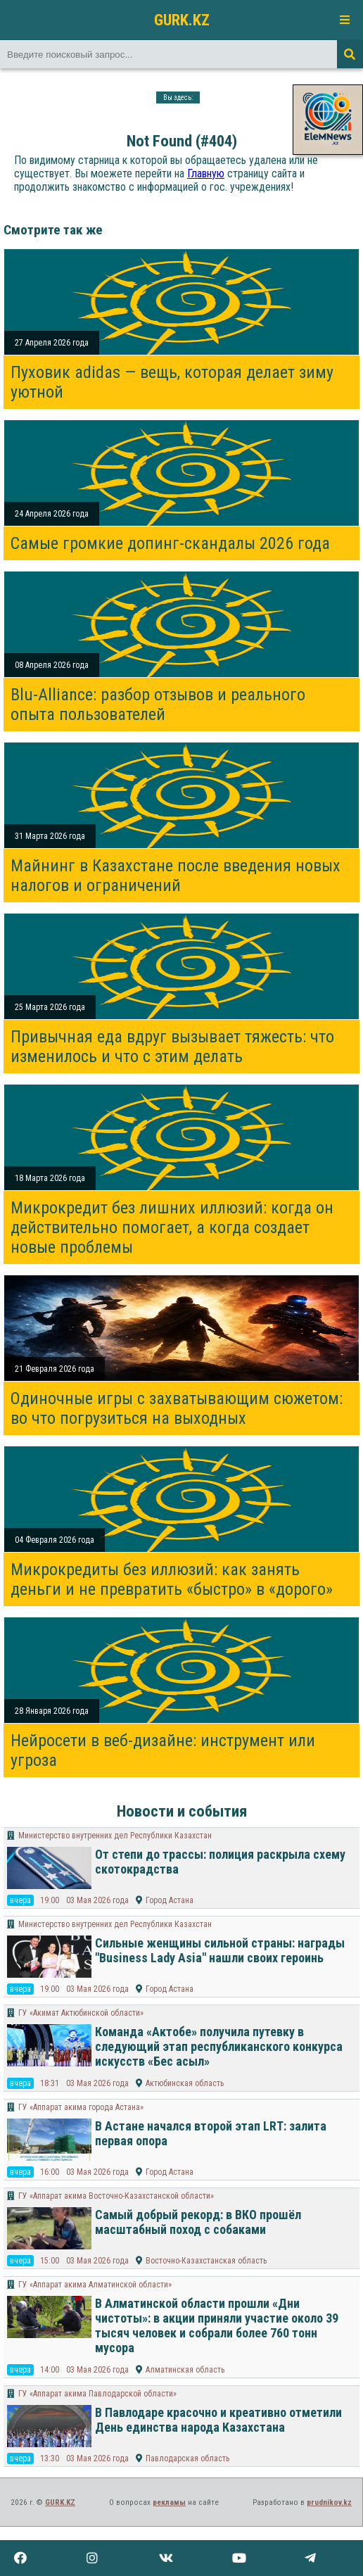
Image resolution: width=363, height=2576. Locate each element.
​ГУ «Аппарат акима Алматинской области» (95, 2284)
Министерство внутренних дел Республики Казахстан (115, 1835)
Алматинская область (185, 2370)
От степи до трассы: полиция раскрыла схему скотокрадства (220, 1861)
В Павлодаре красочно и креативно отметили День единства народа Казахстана (218, 2420)
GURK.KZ (182, 20)
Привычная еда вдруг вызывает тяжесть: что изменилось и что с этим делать (172, 1046)
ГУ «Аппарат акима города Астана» (81, 2107)
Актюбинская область (185, 2083)
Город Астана (169, 1900)
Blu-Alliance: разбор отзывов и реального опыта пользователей (158, 704)
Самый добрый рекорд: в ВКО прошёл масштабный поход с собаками (198, 2222)
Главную (205, 173)
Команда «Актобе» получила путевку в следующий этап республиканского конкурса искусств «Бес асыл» (219, 2046)
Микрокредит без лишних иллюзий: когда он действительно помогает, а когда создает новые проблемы (172, 1227)
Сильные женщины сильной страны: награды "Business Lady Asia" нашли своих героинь (220, 1950)
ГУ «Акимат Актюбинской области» (81, 2013)
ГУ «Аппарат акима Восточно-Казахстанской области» (116, 2196)
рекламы (169, 2502)
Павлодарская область (187, 2458)
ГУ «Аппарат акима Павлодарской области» (97, 2393)
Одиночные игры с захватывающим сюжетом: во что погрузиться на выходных (177, 1408)
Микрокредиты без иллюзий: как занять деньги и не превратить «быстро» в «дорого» (172, 1579)
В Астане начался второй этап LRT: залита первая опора (210, 2133)
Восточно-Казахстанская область (206, 2260)
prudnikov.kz (329, 2502)
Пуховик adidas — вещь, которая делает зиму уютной (172, 382)
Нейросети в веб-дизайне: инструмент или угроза (163, 1750)
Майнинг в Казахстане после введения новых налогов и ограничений (175, 875)
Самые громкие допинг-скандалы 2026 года (170, 543)
